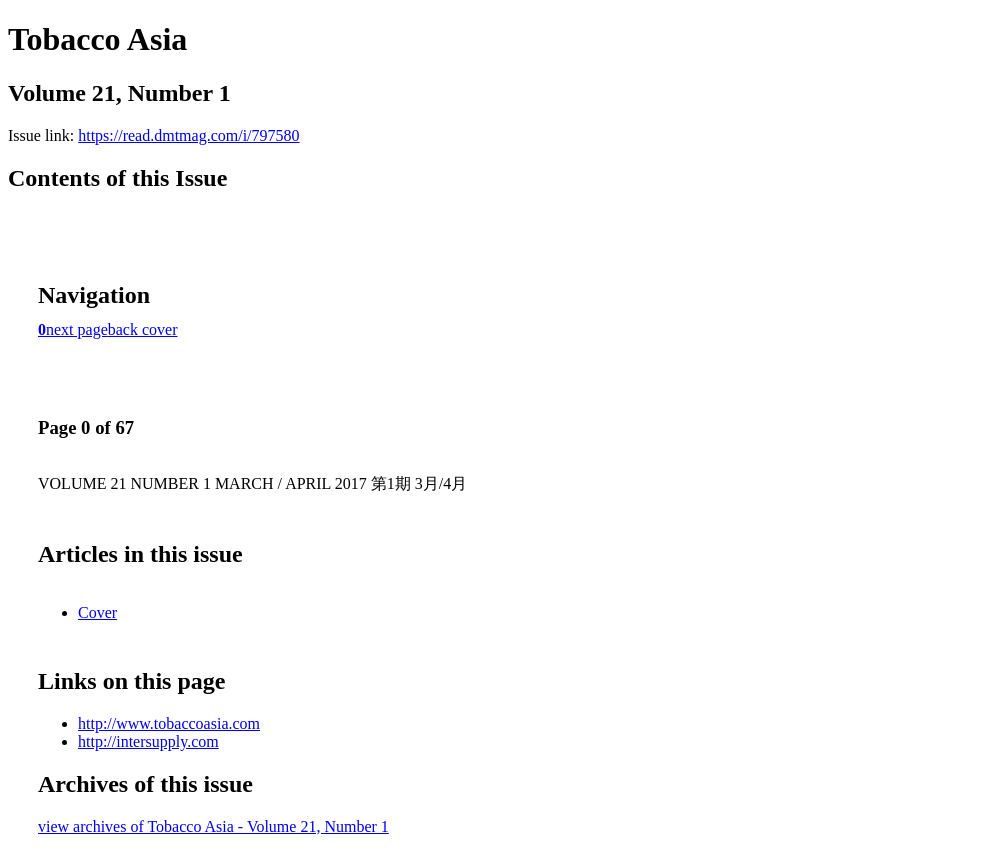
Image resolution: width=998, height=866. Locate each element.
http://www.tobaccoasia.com (169, 723)
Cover (97, 612)
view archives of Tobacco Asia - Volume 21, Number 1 (213, 826)
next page (77, 329)
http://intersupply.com (148, 741)
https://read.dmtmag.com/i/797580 (188, 135)
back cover (143, 329)
